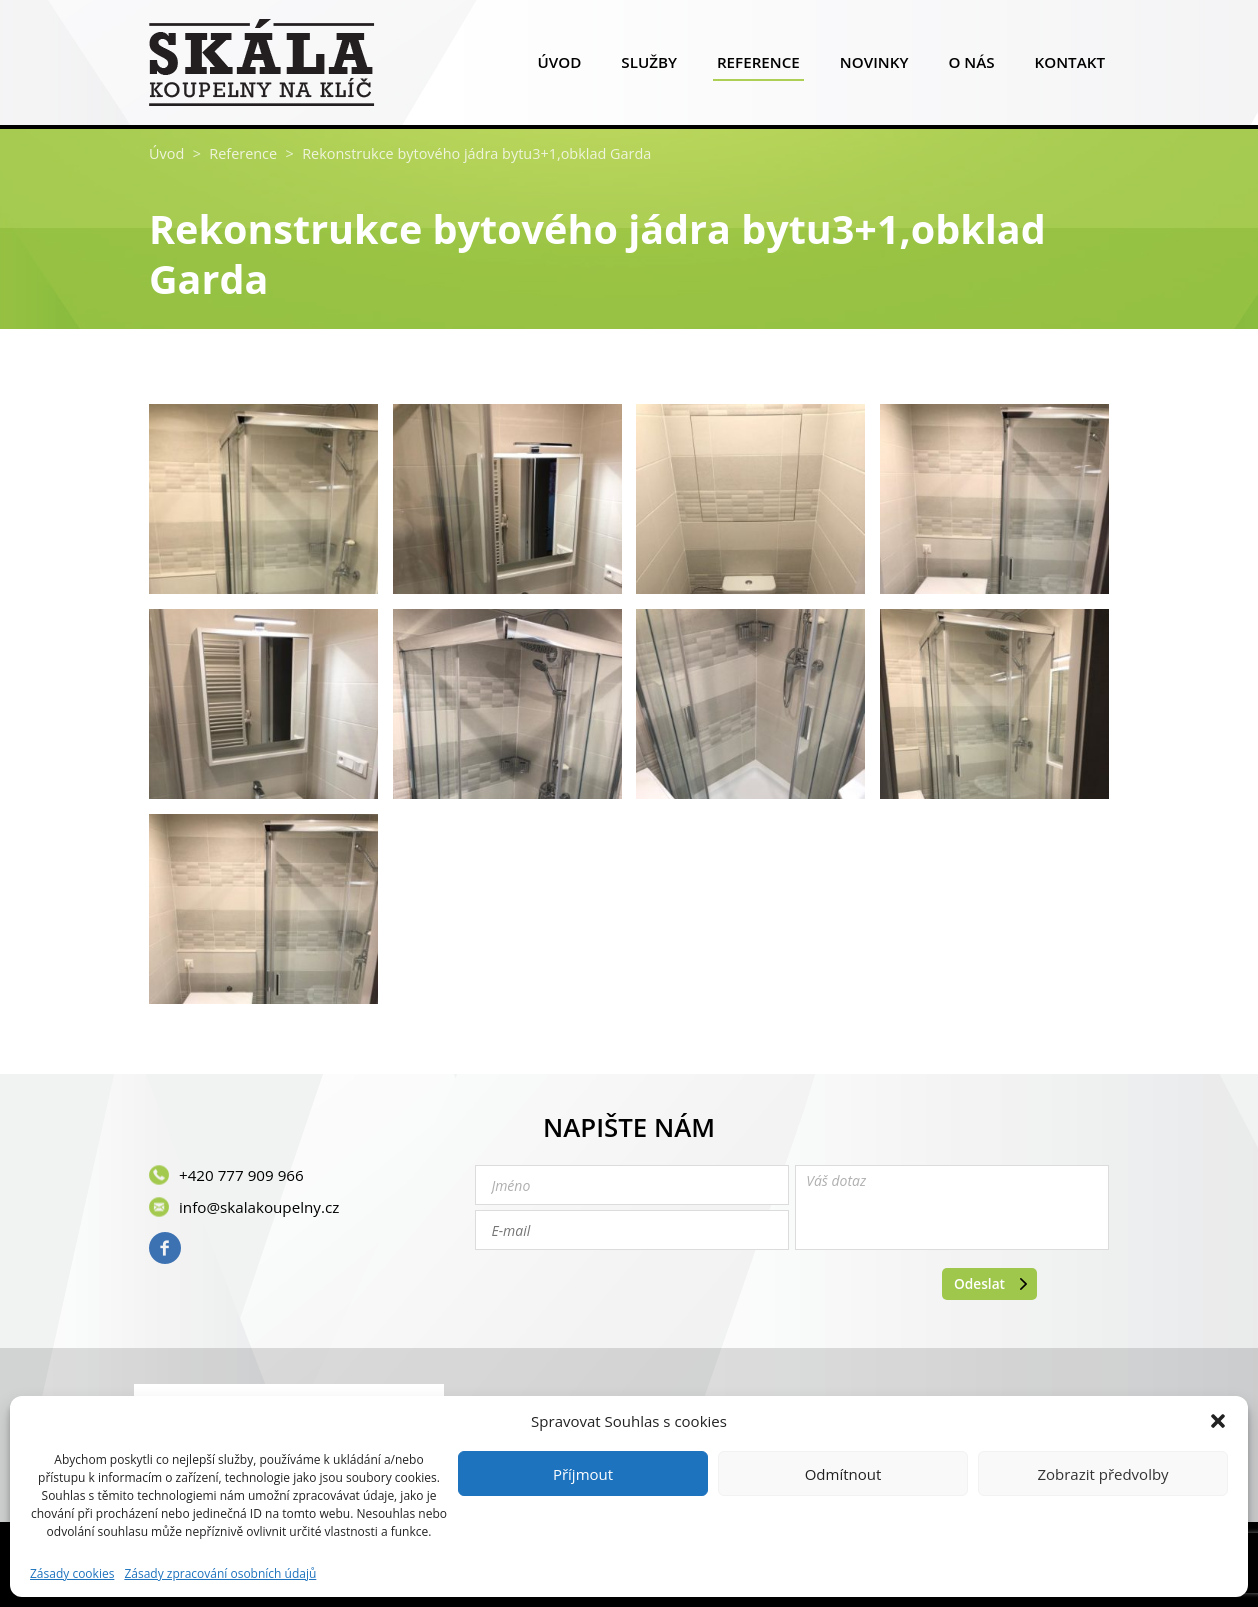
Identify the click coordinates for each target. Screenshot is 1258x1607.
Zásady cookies (72, 1574)
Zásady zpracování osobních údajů (220, 1574)
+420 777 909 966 (241, 1175)
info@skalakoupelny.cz (259, 1207)
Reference (758, 66)
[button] (1218, 1421)
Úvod (559, 66)
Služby (649, 66)
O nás (971, 66)
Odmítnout (843, 1474)
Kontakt (1070, 66)
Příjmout (583, 1474)
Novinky (874, 66)
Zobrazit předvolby (1102, 1474)
